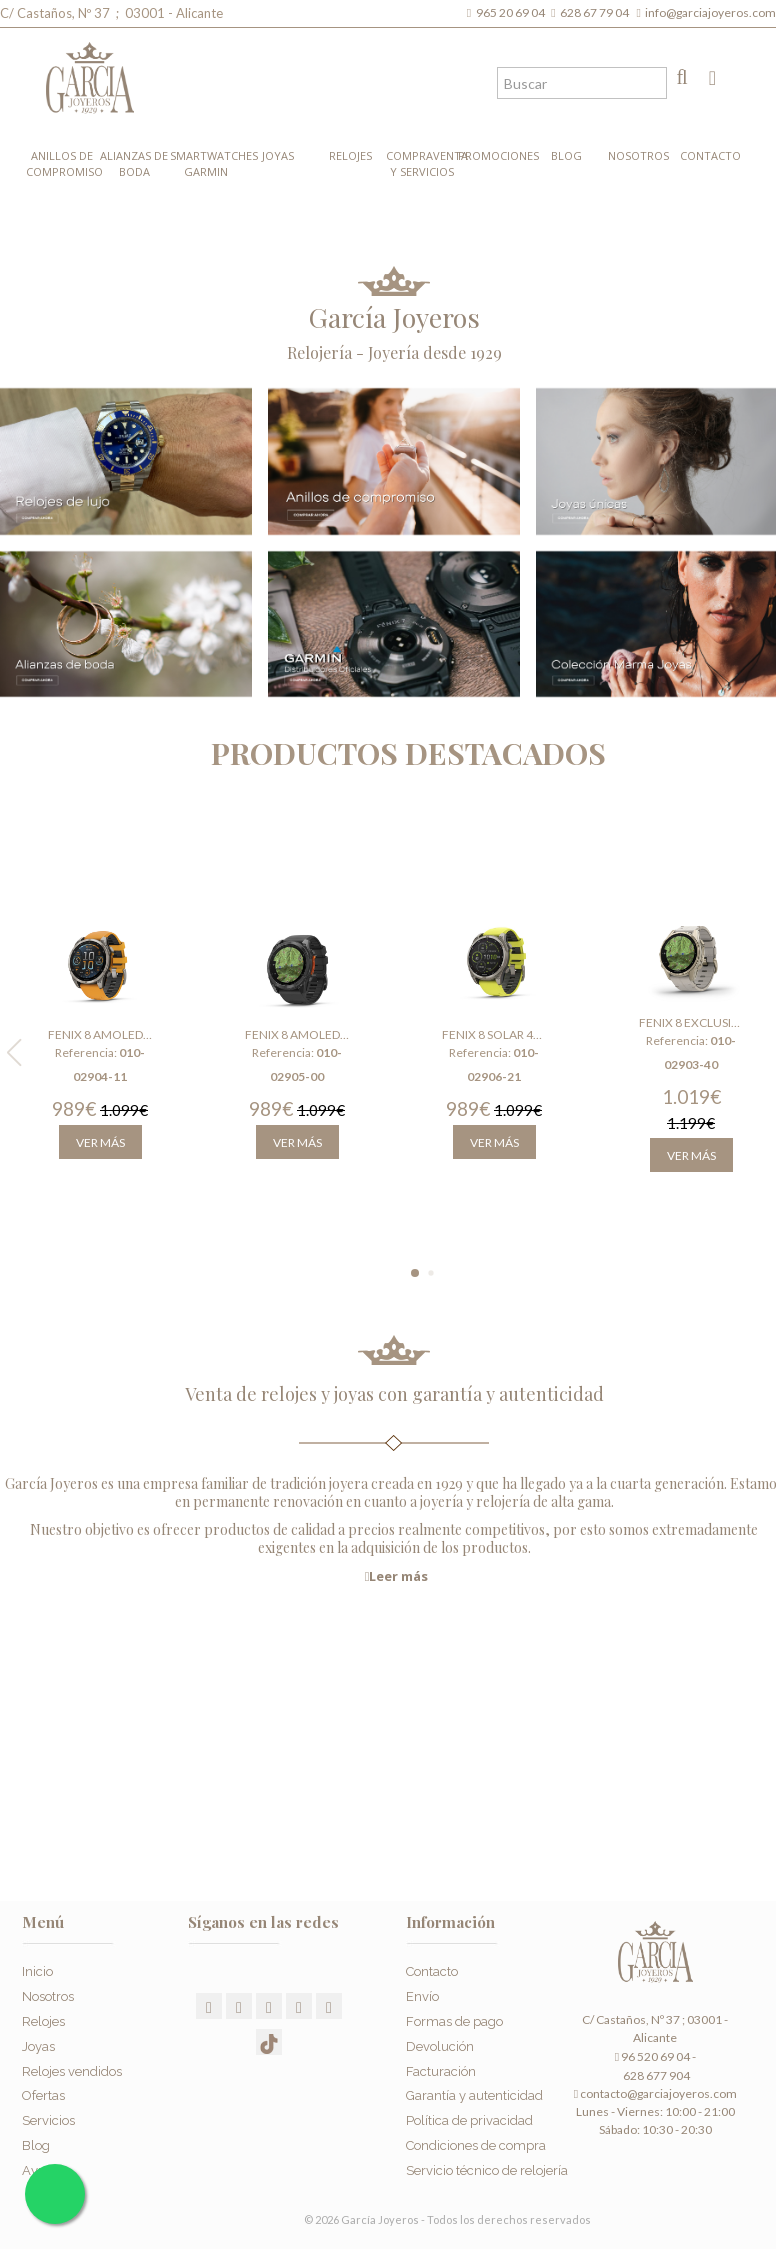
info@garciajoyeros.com (710, 12)
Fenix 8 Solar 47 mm (494, 1034)
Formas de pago (454, 2021)
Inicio (37, 1971)
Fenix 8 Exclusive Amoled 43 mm (691, 1022)
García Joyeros (394, 317)
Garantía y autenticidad (474, 2095)
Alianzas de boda (134, 163)
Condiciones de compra (476, 2145)
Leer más (397, 1576)
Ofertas (43, 2095)
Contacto (710, 155)
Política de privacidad (469, 2120)
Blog (566, 155)
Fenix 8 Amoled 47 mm (100, 1034)
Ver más (100, 1142)
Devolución (440, 2046)
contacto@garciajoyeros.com (658, 2093)
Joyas (278, 155)
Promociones (494, 155)
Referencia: (86, 1052)
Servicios (48, 2120)
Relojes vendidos (72, 2071)
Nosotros (638, 155)
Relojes (350, 155)
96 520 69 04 (652, 2056)
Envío (422, 1996)
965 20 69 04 (512, 12)
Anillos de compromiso (62, 163)
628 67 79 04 (596, 12)
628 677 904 (655, 2075)
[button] (415, 1273)
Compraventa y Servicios (422, 163)
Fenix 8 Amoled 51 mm (297, 1034)
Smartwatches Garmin (206, 163)
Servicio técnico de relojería (487, 2170)
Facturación (441, 2071)
